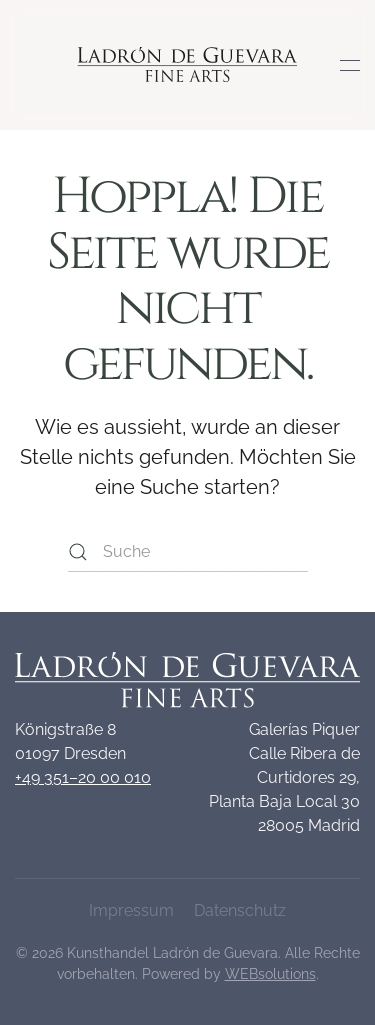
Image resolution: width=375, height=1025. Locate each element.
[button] (350, 65)
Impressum (131, 910)
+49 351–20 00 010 (83, 777)
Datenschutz (240, 910)
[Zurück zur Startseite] (187, 65)
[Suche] (188, 552)
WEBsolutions (270, 974)
